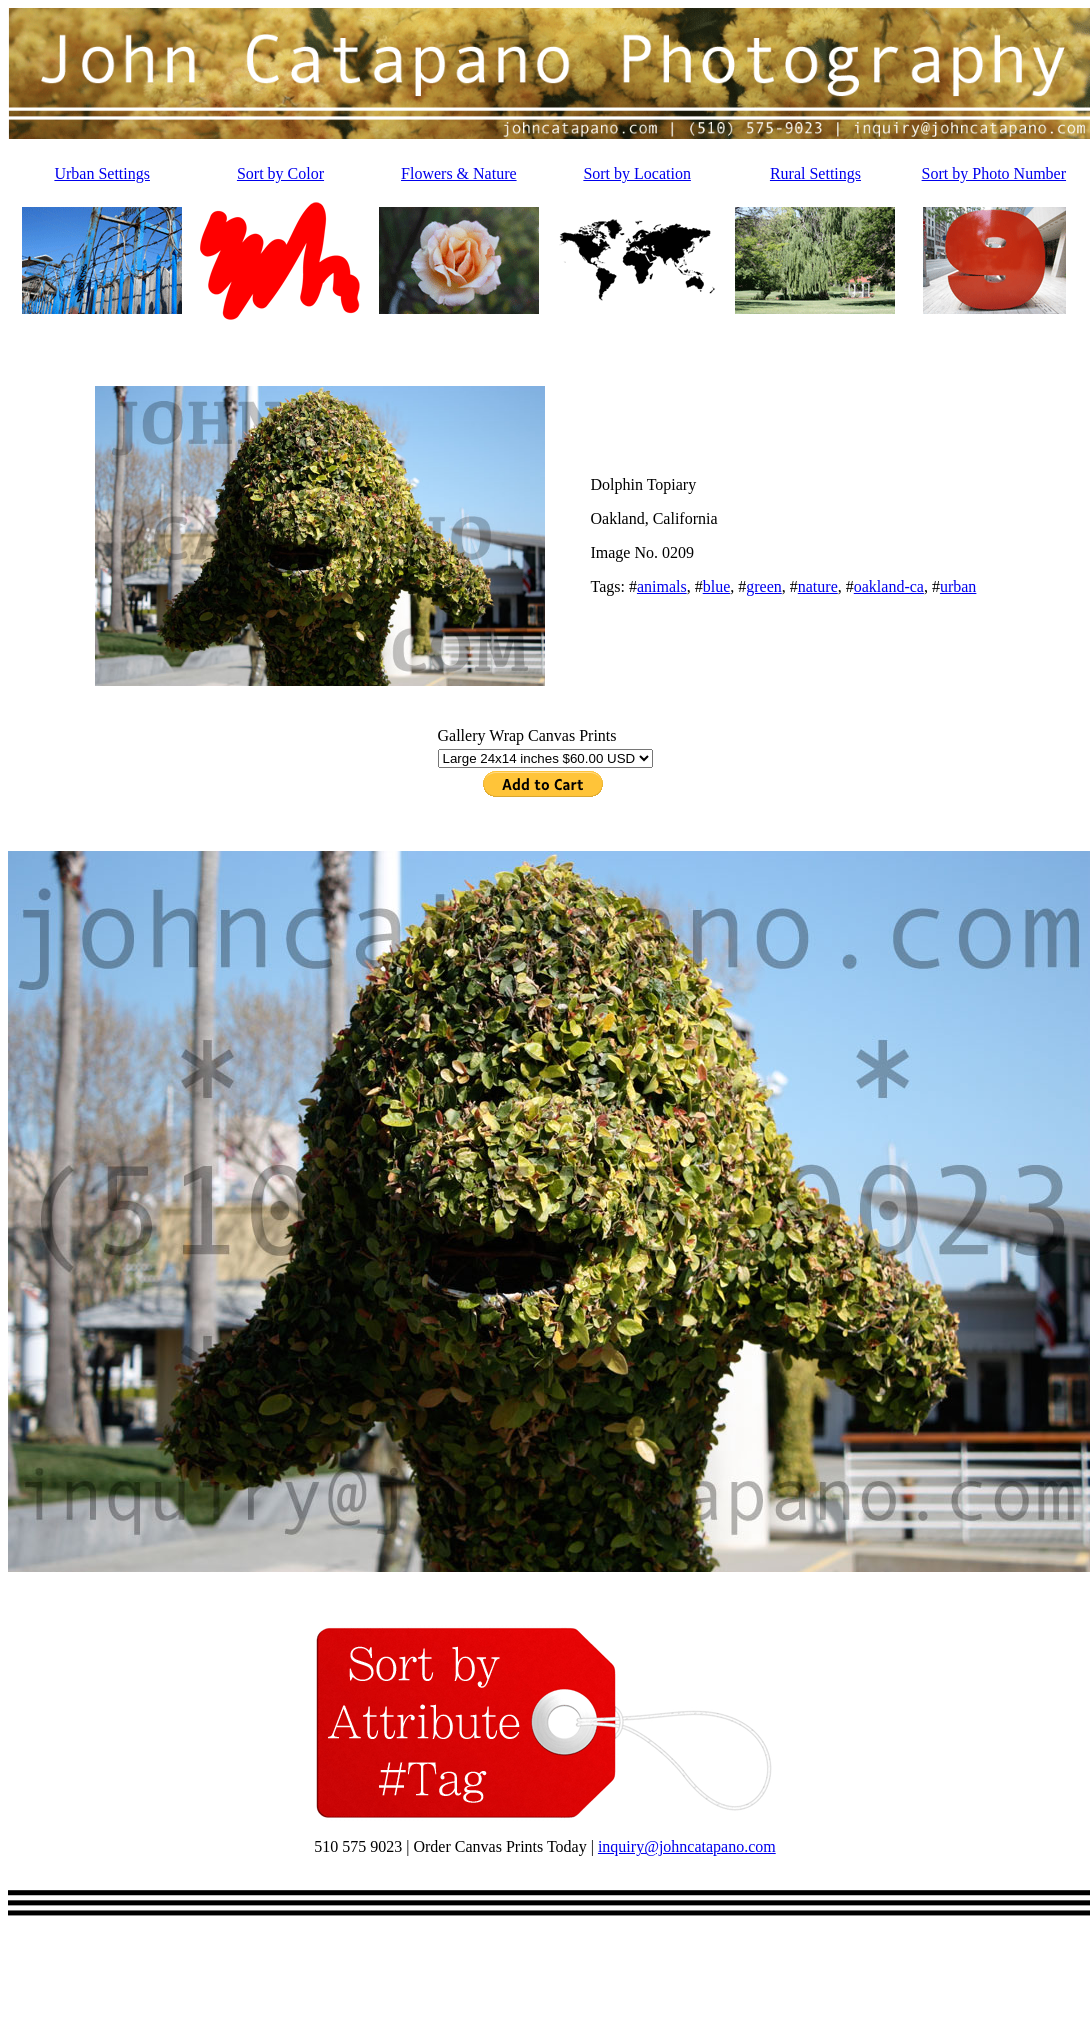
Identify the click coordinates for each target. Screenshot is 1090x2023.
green (764, 586)
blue (717, 586)
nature (818, 586)
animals (662, 586)
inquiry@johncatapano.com (687, 1846)
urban (958, 586)
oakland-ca (889, 586)
